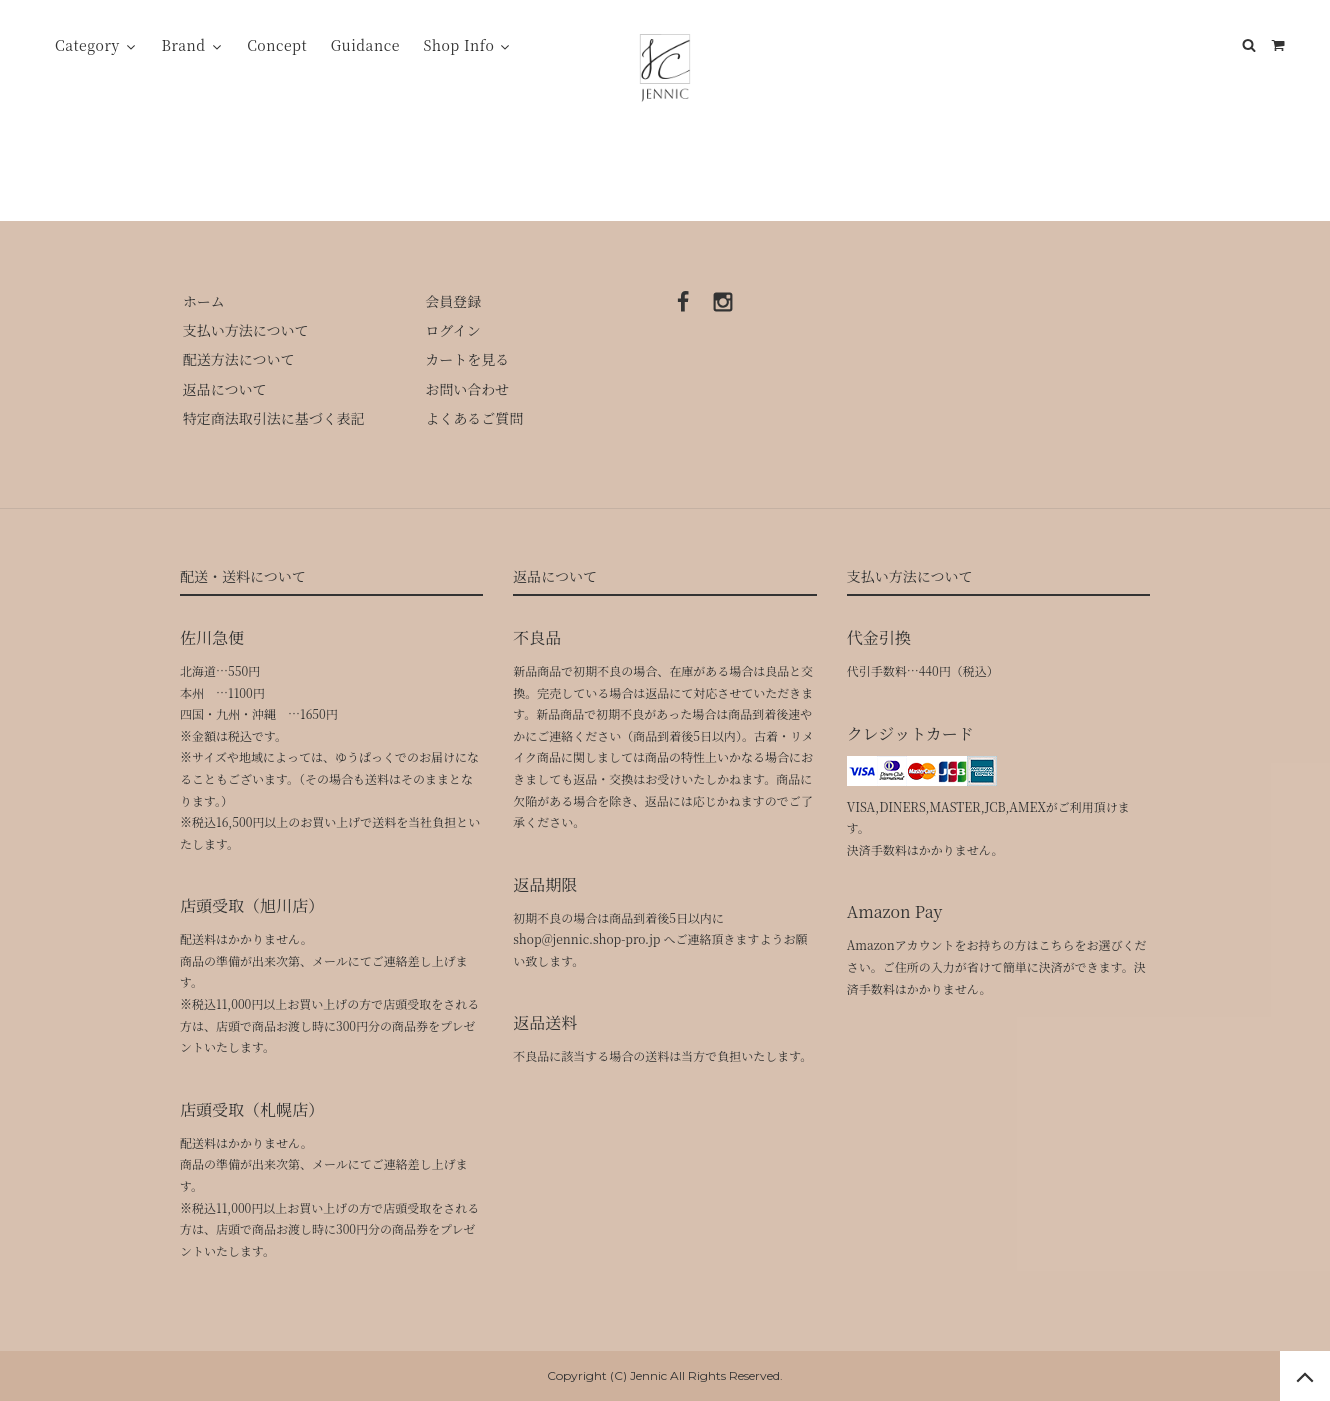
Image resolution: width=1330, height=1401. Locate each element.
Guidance (365, 45)
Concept (277, 45)
